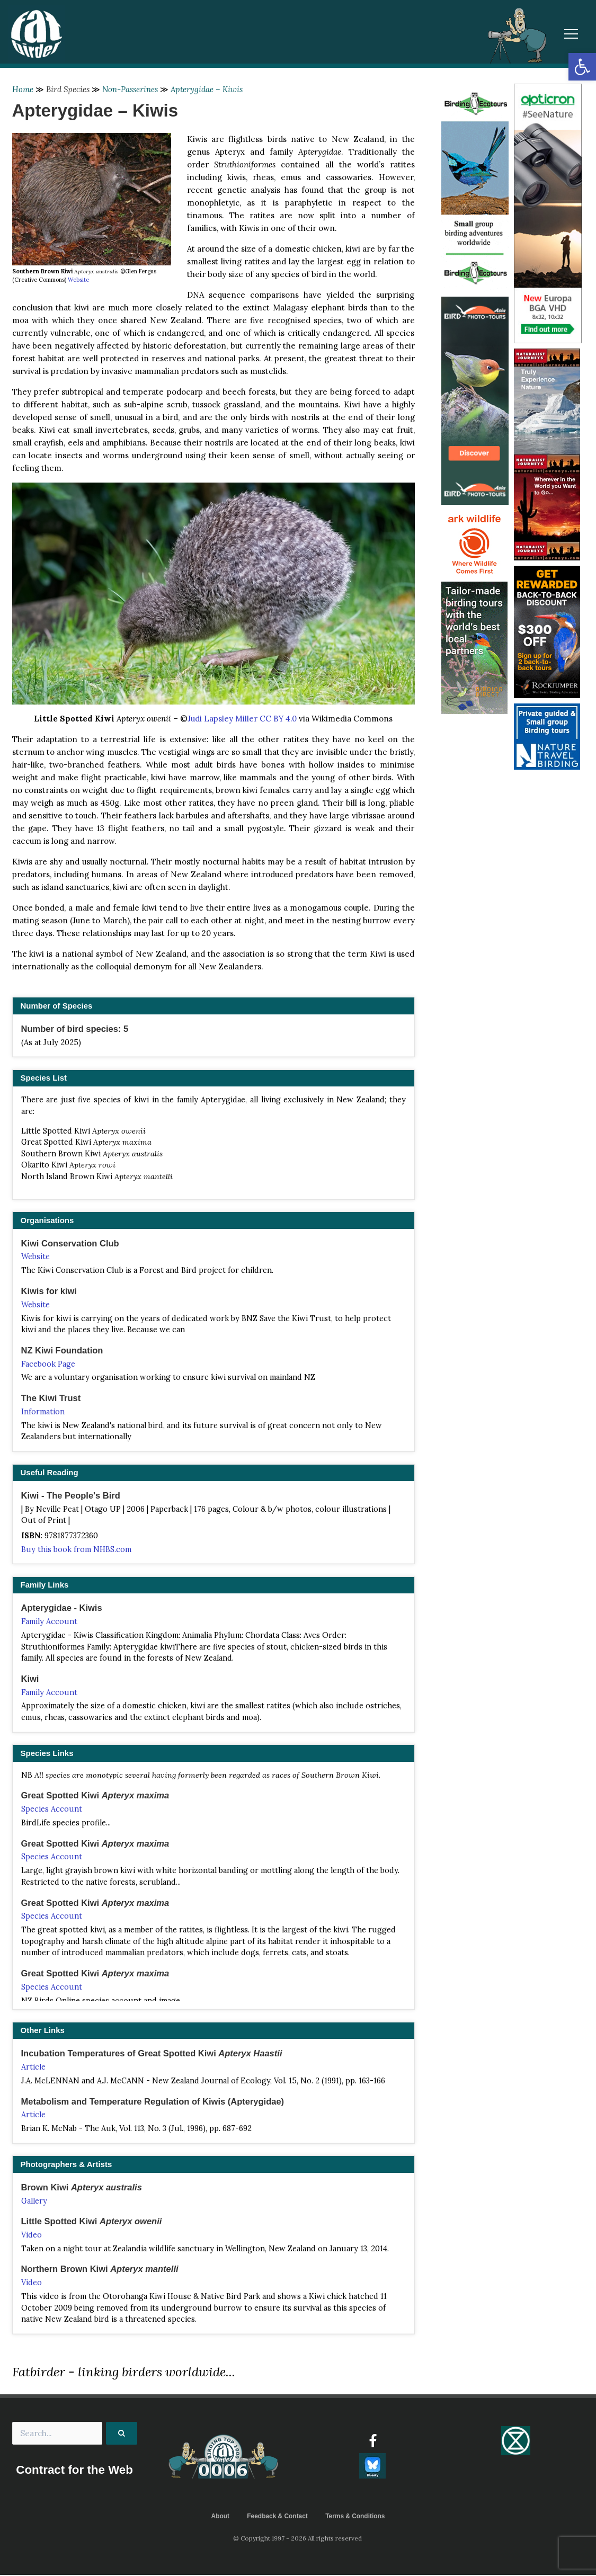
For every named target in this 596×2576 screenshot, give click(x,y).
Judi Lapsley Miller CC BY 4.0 (242, 719)
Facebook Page (48, 1364)
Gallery (34, 2201)
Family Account (49, 1622)
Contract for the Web (75, 2471)
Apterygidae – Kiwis (207, 89)
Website (78, 279)
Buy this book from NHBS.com (76, 1550)
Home (22, 89)
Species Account (51, 1809)
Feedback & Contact (277, 2517)
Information (43, 1411)
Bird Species (68, 89)
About (220, 2517)
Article (33, 2067)
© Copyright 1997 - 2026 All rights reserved (298, 2539)
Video (31, 2236)
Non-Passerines (130, 89)
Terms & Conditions (355, 2517)
